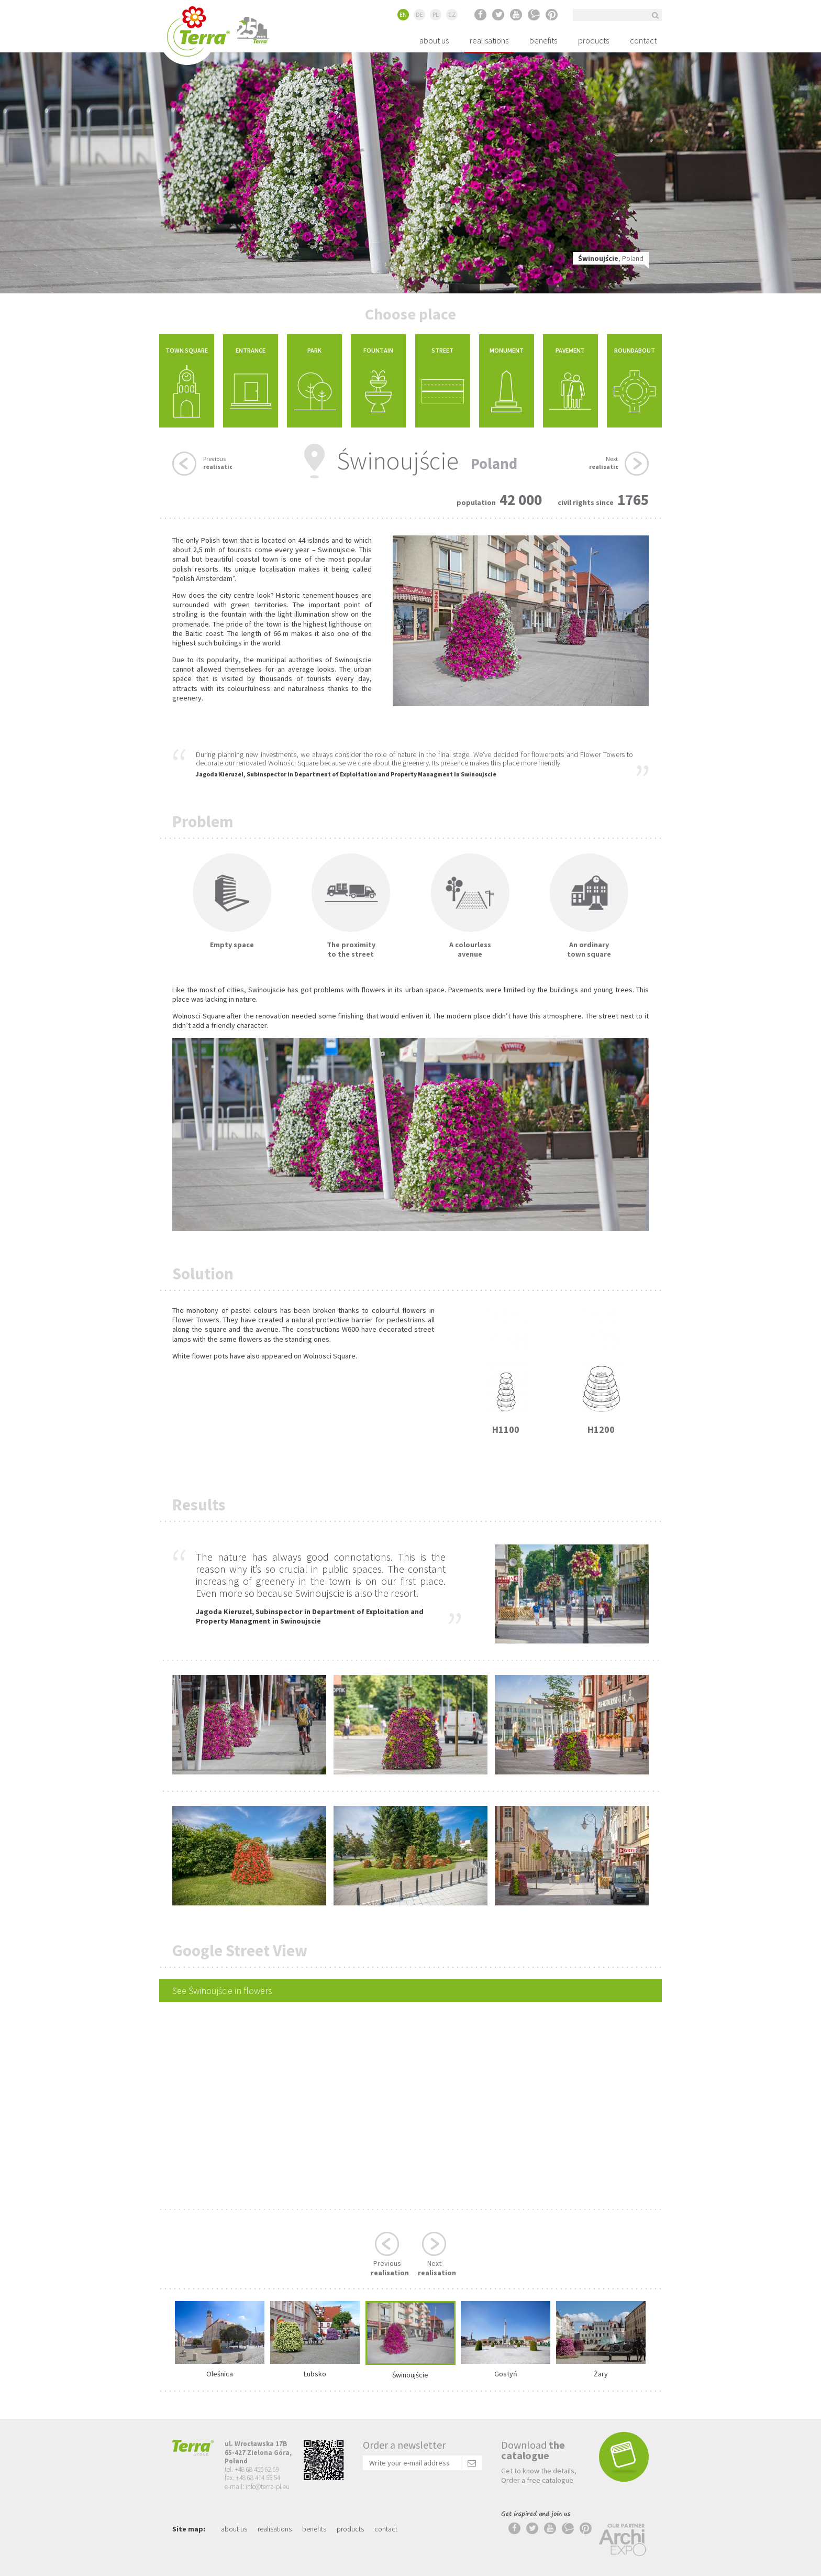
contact (643, 40)
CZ (452, 14)
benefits (543, 40)
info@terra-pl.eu (268, 2486)
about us (434, 40)
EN (403, 14)
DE (419, 14)
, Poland (611, 258)
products (593, 40)
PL (435, 14)
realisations (489, 40)
